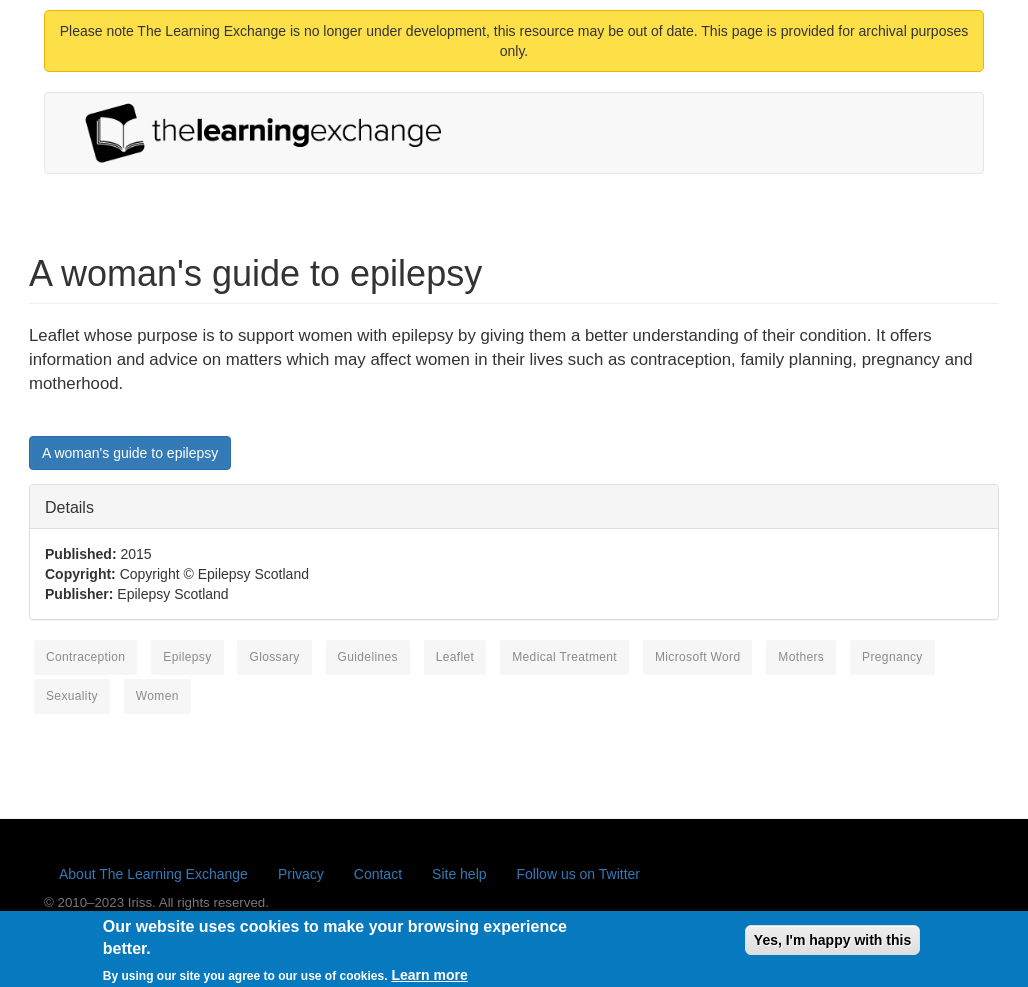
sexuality (72, 696)
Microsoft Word (698, 657)
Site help (459, 874)
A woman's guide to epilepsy (130, 453)
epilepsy (187, 657)
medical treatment (564, 657)
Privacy (301, 874)
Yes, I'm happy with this (832, 944)
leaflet (455, 657)
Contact (378, 874)
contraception (85, 657)
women (157, 696)
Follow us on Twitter (578, 874)
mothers (801, 657)
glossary (274, 657)
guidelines (368, 657)
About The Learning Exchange (153, 874)
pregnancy (892, 657)
